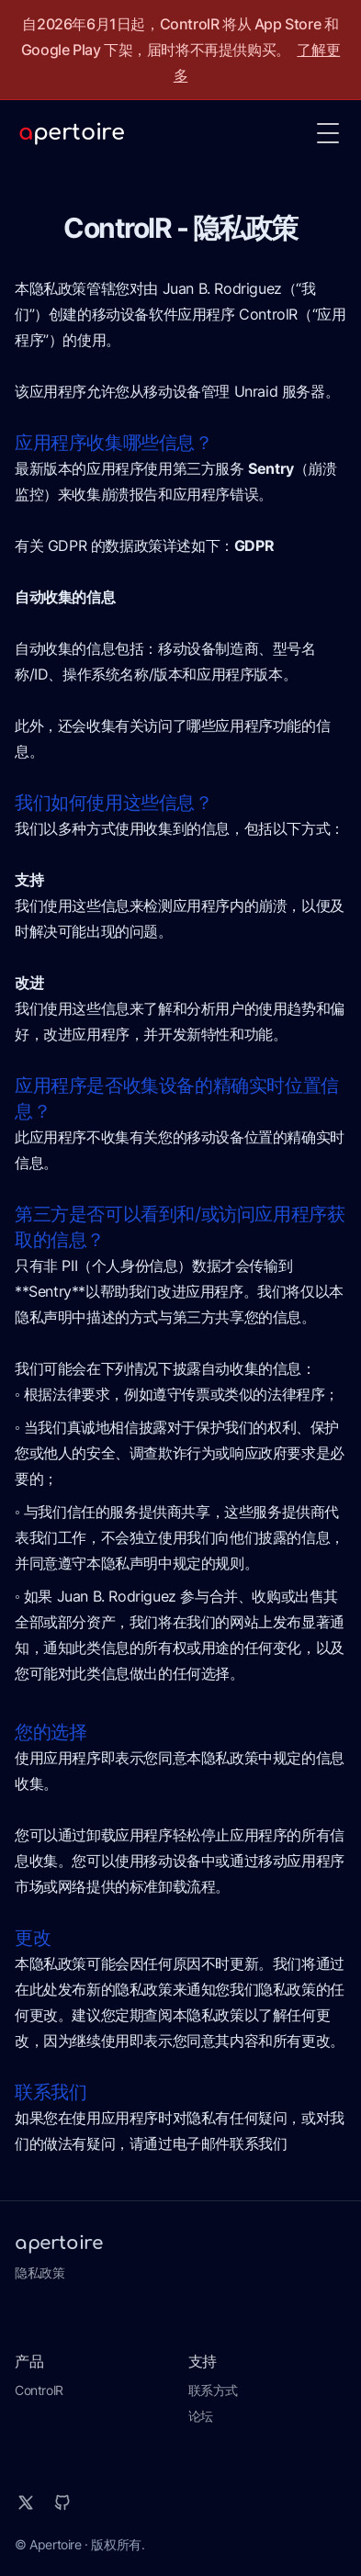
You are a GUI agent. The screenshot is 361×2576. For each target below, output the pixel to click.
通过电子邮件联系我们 (215, 2143)
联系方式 (213, 2390)
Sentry (271, 468)
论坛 (200, 2416)
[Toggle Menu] (328, 133)
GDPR (254, 545)
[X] (25, 2502)
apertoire (58, 2243)
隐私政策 (39, 2272)
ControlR (39, 2390)
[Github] (62, 2502)
